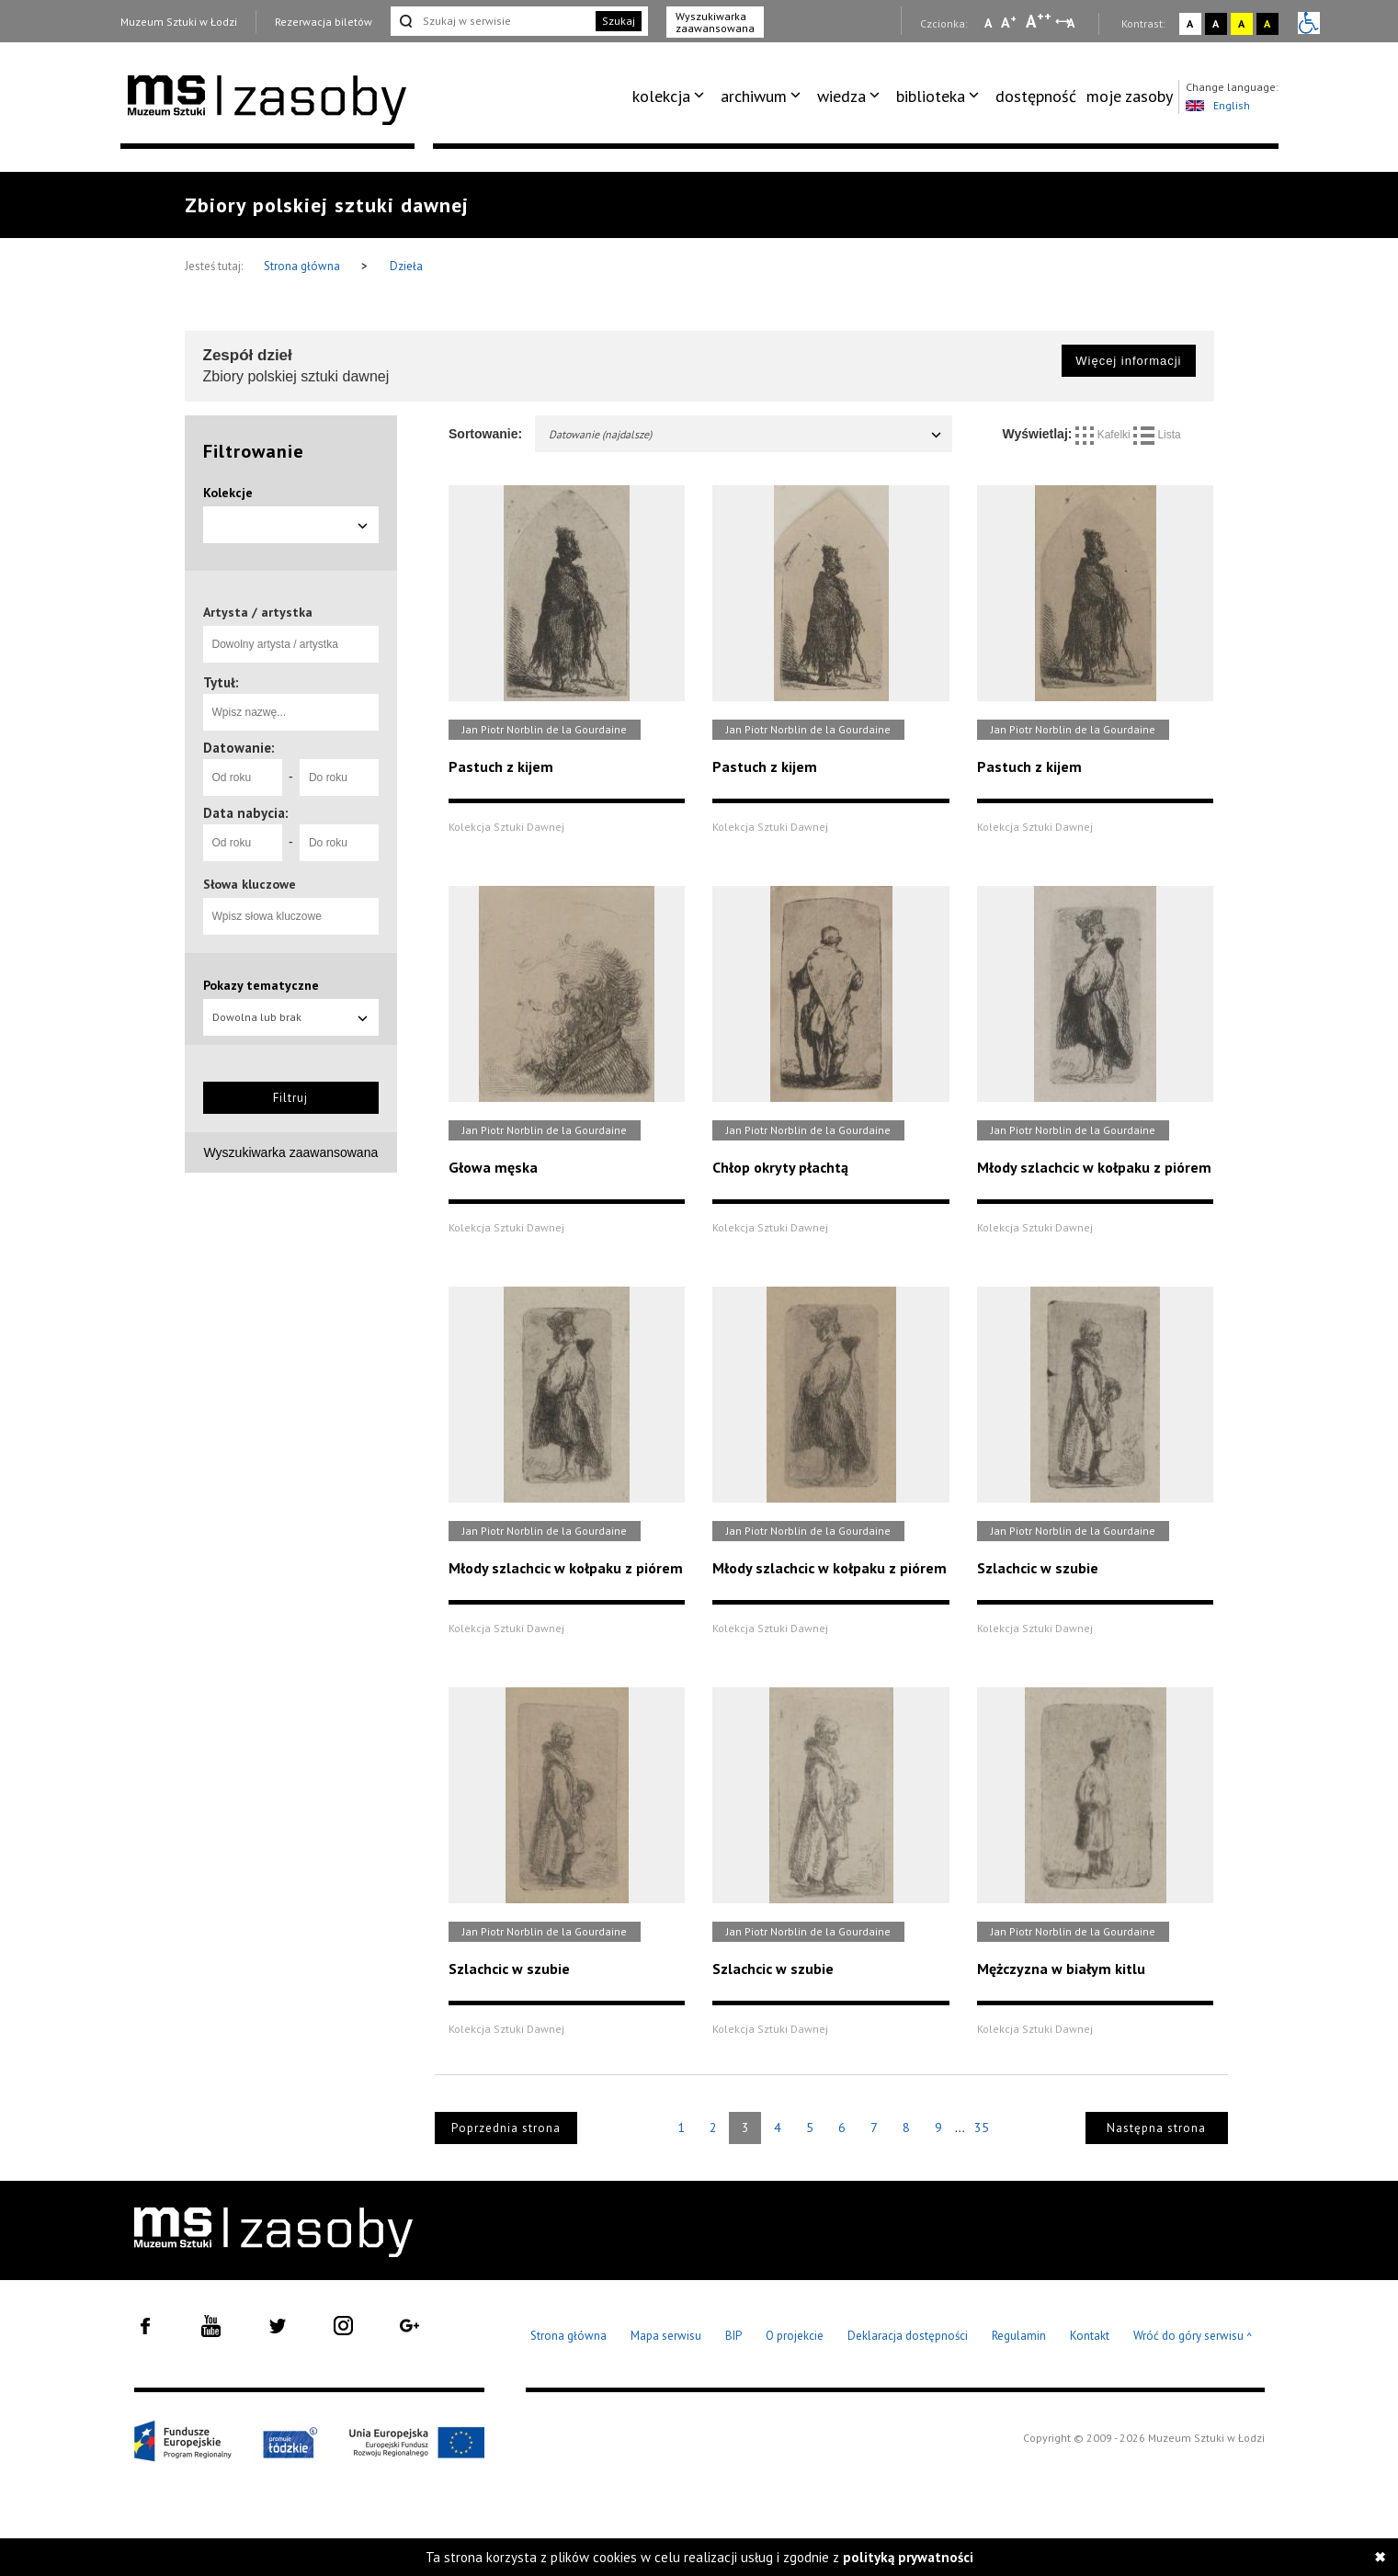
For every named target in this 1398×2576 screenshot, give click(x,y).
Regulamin (1019, 2335)
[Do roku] (339, 777)
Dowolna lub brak (291, 1017)
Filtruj (290, 1098)
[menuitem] (671, 96)
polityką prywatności (908, 2557)
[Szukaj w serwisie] (492, 21)
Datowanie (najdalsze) (746, 434)
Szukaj (618, 21)
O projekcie (795, 2335)
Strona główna (303, 266)
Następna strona (1156, 2128)
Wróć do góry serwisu (1193, 2336)
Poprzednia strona (506, 2128)
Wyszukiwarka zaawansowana (715, 22)
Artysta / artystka (258, 612)
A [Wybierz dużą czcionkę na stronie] (1038, 21)
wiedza (841, 96)
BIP (733, 2335)
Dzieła (406, 266)
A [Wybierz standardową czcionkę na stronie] (1009, 22)
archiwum (754, 96)
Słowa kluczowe (249, 884)
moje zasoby (1129, 96)
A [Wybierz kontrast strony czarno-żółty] (1267, 23)
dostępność (1035, 96)
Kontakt (1089, 2335)
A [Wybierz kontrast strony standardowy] (1190, 23)
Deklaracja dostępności (907, 2335)
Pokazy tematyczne (261, 985)
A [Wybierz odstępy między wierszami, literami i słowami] (1072, 23)
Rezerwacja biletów (323, 21)
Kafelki (1104, 434)
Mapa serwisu (666, 2335)
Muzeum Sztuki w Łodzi (178, 21)
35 (981, 2127)
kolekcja (661, 96)
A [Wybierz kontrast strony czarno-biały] (1215, 23)
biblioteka (930, 96)
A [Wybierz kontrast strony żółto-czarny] (1241, 23)
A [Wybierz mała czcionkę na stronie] (988, 23)
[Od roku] (242, 777)
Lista (1157, 434)
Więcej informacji (1128, 361)
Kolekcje (228, 492)
